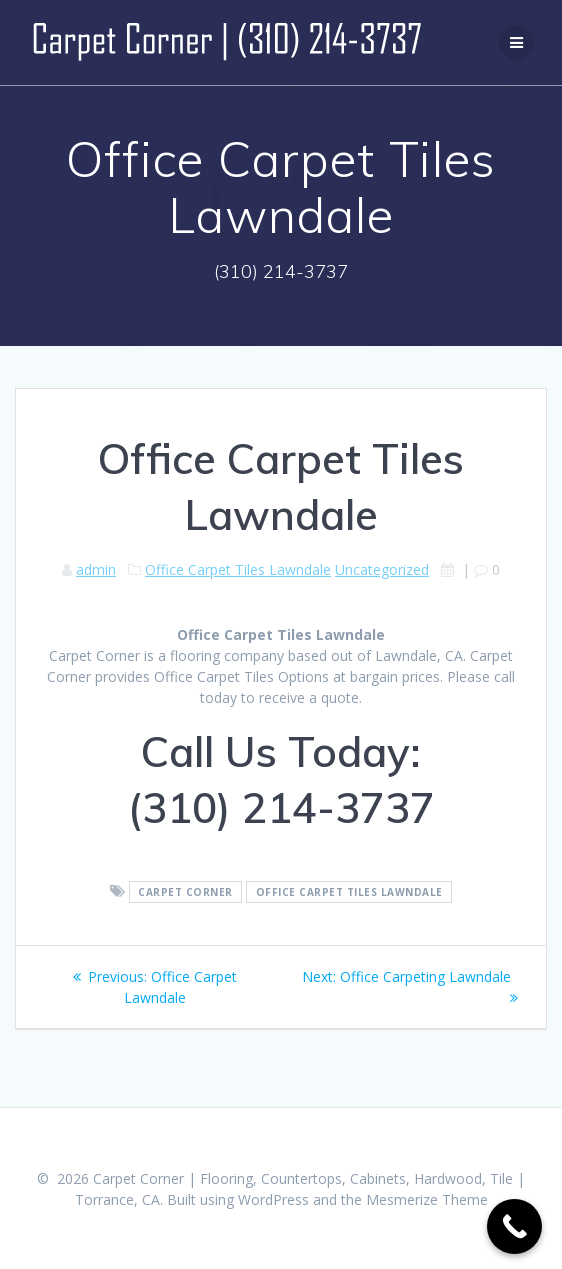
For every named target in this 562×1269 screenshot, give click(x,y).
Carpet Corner (185, 892)
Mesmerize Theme (427, 1199)
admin (96, 569)
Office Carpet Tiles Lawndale (238, 569)
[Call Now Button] (514, 1226)
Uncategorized (382, 569)
